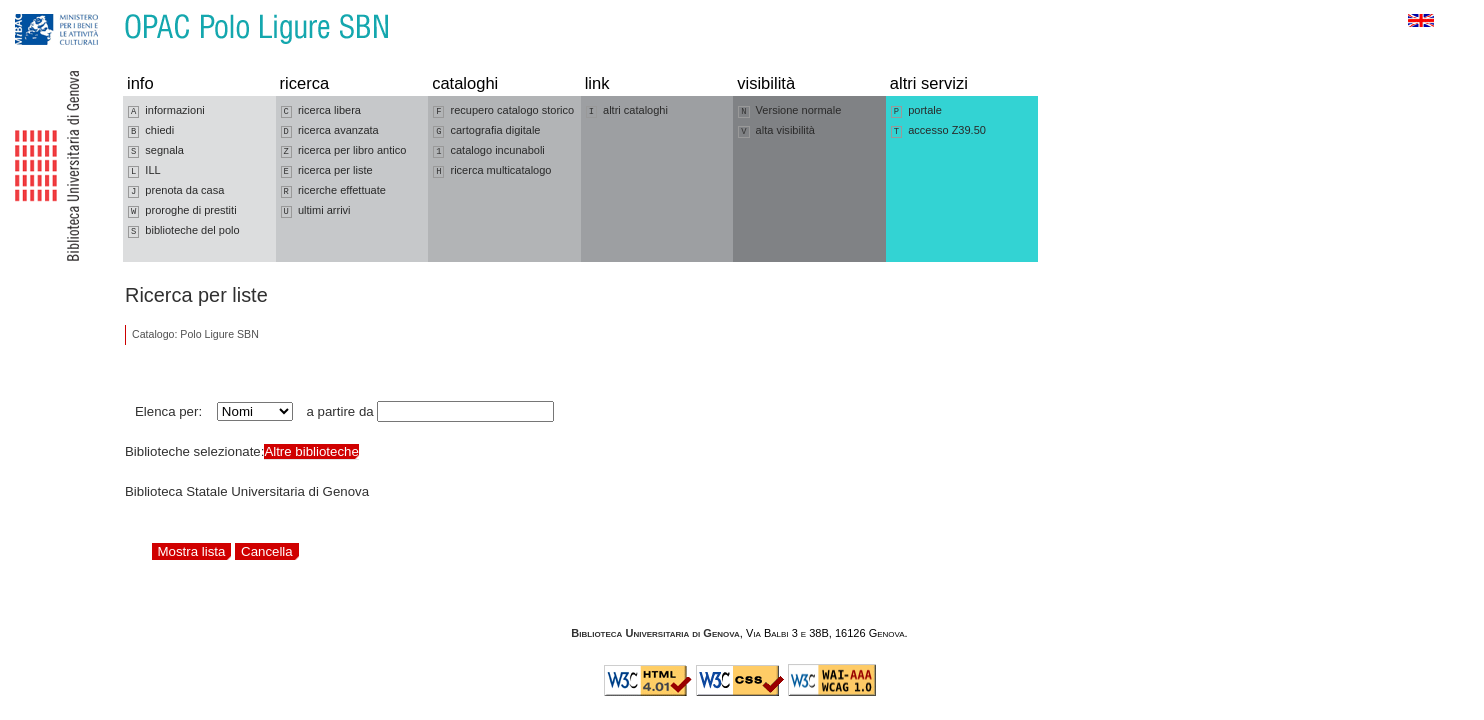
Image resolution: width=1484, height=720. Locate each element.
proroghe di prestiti (182, 211)
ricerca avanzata (330, 131)
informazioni (166, 111)
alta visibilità (776, 131)
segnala (156, 151)
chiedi (151, 131)
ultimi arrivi (316, 211)
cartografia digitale (486, 131)
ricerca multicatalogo (492, 171)
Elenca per (166, 411)
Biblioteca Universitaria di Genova (655, 633)
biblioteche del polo (184, 231)
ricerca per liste (327, 171)
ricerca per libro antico (344, 151)
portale (916, 111)
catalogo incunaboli (489, 151)
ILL (144, 171)
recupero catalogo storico (503, 111)
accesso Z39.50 (938, 131)
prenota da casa (176, 191)
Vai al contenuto (113, 9)
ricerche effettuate (333, 191)
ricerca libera (321, 111)
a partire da (340, 411)
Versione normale (789, 111)
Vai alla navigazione (39, 9)
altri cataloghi (627, 111)
